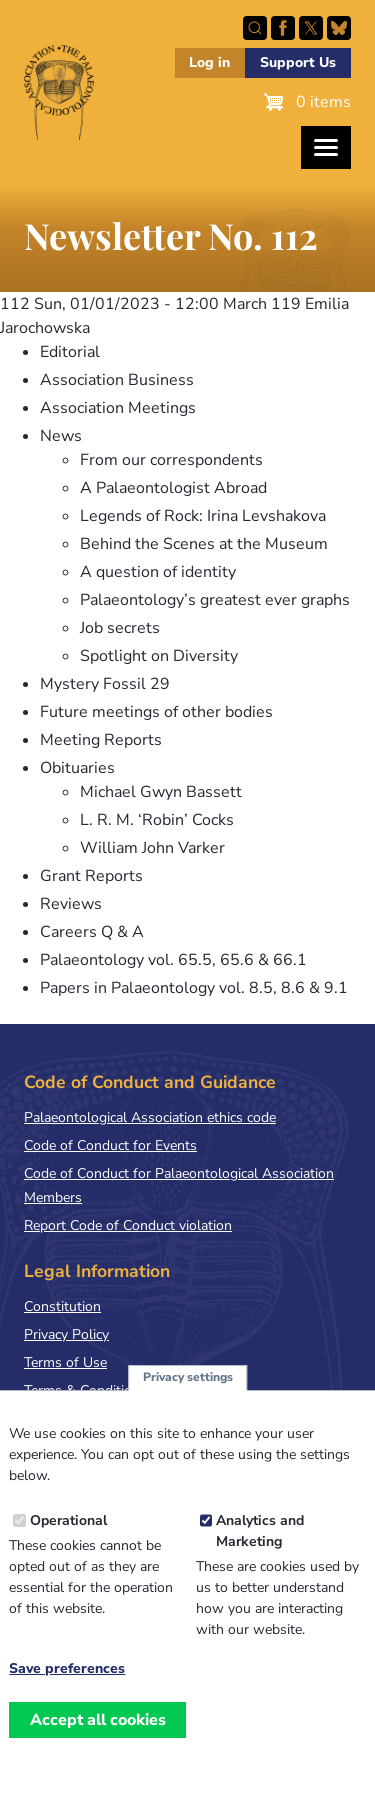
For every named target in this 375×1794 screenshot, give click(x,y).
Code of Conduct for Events (110, 1145)
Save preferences (67, 1683)
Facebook (283, 28)
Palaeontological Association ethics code (150, 1117)
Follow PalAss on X (311, 28)
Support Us (298, 62)
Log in (209, 62)
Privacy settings (188, 1391)
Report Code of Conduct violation (128, 1225)
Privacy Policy (66, 1334)
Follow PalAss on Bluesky (339, 28)
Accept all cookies (98, 1733)
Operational (68, 1534)
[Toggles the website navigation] (326, 147)
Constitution (62, 1306)
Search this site (255, 28)
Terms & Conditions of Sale (109, 1390)
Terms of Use (65, 1362)
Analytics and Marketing (260, 1545)
